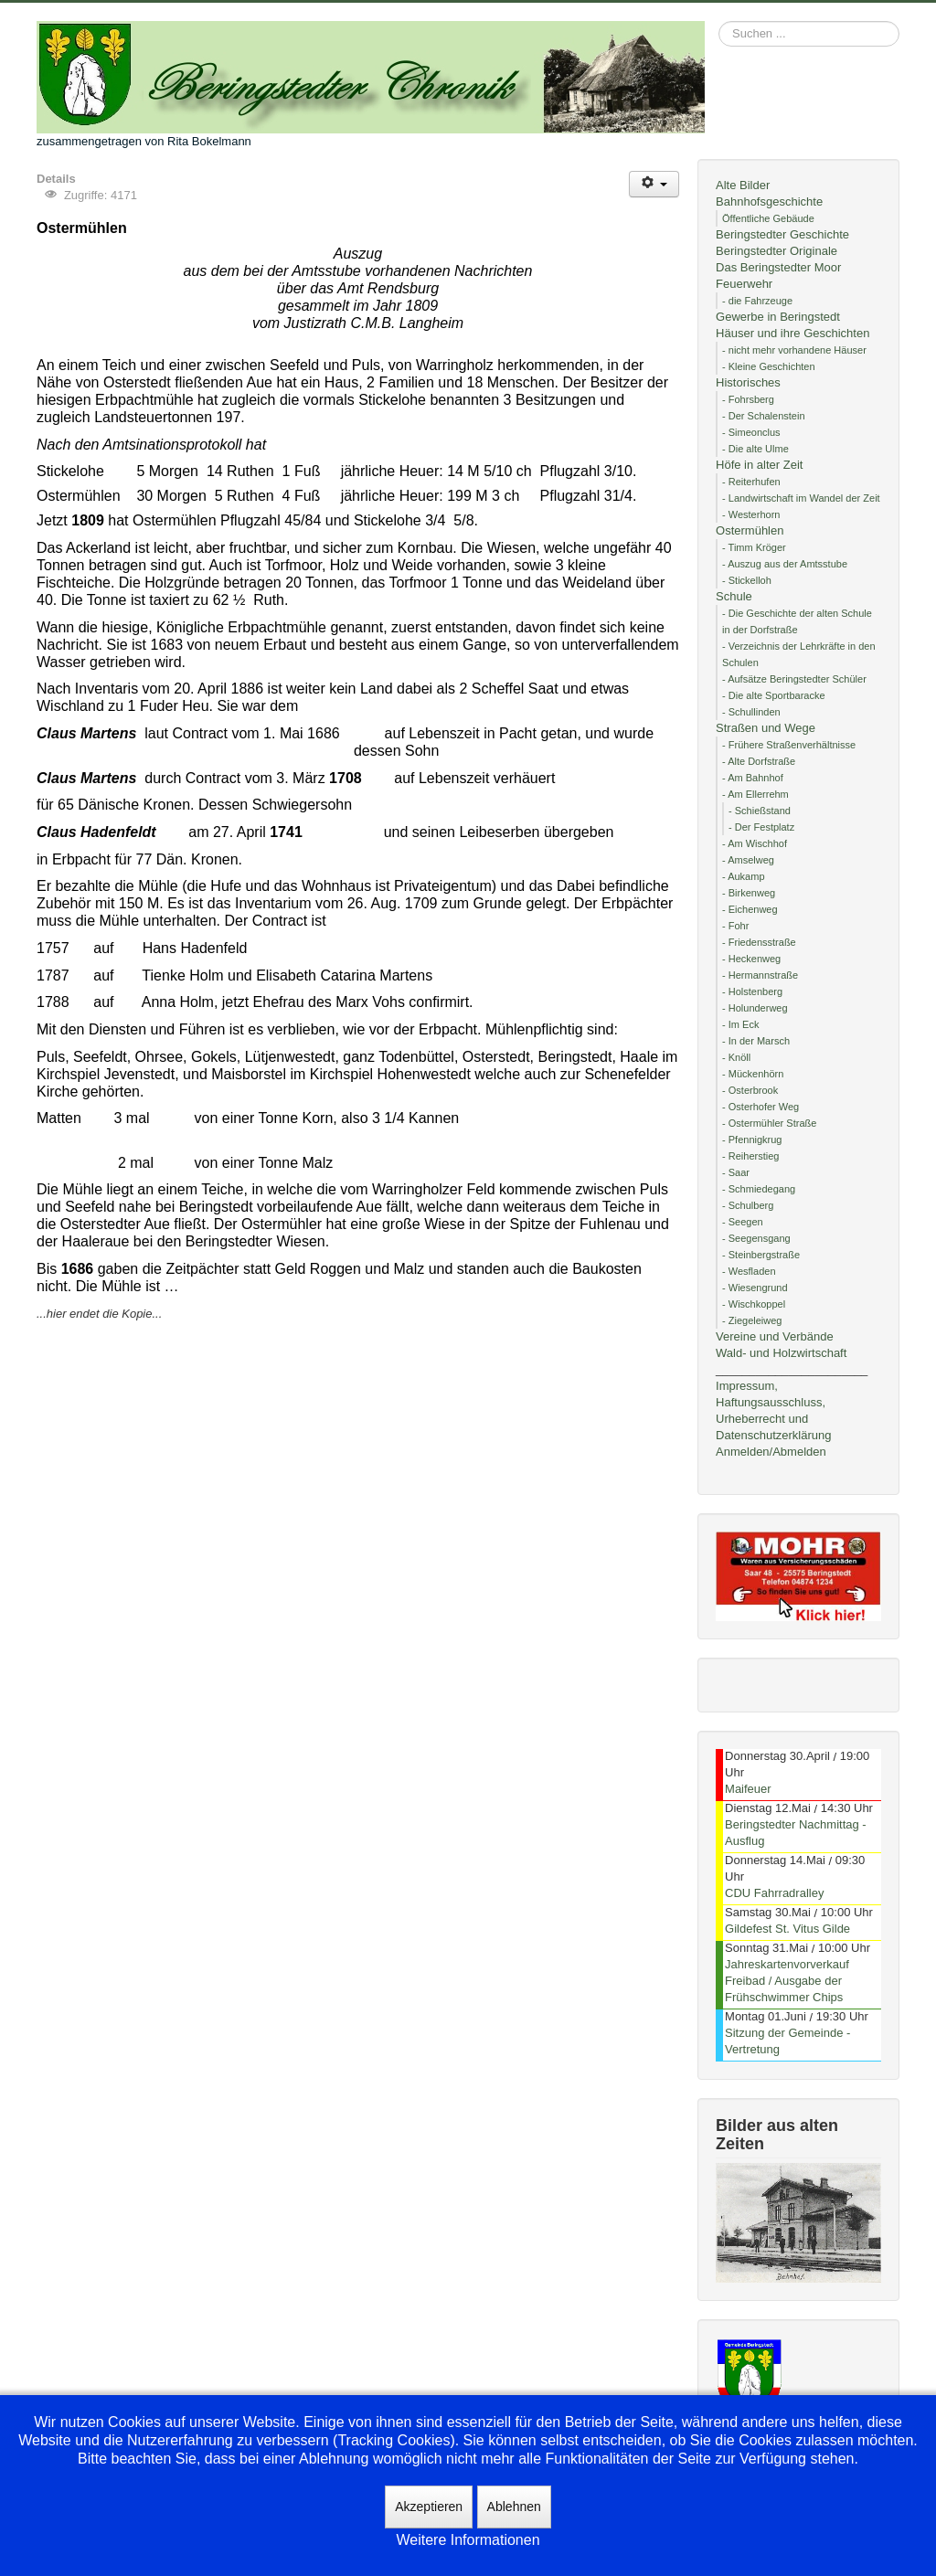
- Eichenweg (750, 909)
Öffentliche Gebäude (768, 218)
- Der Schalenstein (763, 415)
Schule (734, 596)
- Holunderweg (755, 1007)
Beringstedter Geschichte (782, 234)
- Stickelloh (746, 580)
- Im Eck (740, 1024)
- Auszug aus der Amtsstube (784, 563)
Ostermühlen (749, 530)
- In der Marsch (756, 1040)
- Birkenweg (748, 892)
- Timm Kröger (754, 547)
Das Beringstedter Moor (778, 267)
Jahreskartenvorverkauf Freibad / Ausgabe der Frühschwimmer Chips (787, 1980)
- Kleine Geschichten (768, 366)
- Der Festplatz (761, 827)
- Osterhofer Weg (760, 1106)
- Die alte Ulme (755, 448)
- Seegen (742, 1221)
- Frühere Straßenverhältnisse (789, 744)
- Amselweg (748, 859)
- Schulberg (747, 1205)
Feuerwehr (744, 284)
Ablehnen (514, 2506)
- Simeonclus (751, 432)
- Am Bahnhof (752, 777)
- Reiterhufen (751, 481)
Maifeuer (748, 1789)
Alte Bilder (743, 185)
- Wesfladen (749, 1271)
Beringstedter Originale (776, 251)
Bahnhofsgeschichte (769, 201)
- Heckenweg (751, 958)
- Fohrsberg (748, 399)
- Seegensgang (756, 1238)
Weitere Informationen (467, 2540)
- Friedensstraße (759, 942)
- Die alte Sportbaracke (773, 695)
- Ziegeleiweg (752, 1320)
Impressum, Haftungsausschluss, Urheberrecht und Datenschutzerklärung (773, 1410)
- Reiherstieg (750, 1155)
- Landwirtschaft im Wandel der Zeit (801, 498)
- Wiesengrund (755, 1287)
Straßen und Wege (765, 728)
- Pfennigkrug (752, 1139)
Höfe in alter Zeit (759, 465)
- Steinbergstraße (761, 1254)
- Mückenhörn (752, 1073)
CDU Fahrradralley (774, 1893)
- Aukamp (743, 876)
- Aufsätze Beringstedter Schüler (794, 678)
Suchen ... (718, 21)
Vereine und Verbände (775, 1336)
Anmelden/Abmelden (771, 1451)
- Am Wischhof (754, 843)
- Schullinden (751, 711)
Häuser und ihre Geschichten (792, 333)
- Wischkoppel (753, 1304)
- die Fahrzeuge (757, 300)
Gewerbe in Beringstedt (778, 316)
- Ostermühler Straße (769, 1123)
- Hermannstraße (760, 975)
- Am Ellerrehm (755, 794)
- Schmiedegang (758, 1188)
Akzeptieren (429, 2506)
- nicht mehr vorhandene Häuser (794, 350)
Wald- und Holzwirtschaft (781, 1353)
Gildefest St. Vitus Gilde (787, 1928)
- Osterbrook (750, 1090)
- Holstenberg (752, 991)
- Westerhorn (751, 514)
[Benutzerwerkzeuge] (654, 184)
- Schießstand (760, 810)
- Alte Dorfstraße (758, 761)
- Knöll (736, 1057)
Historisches (748, 382)
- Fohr (735, 925)
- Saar (736, 1172)
